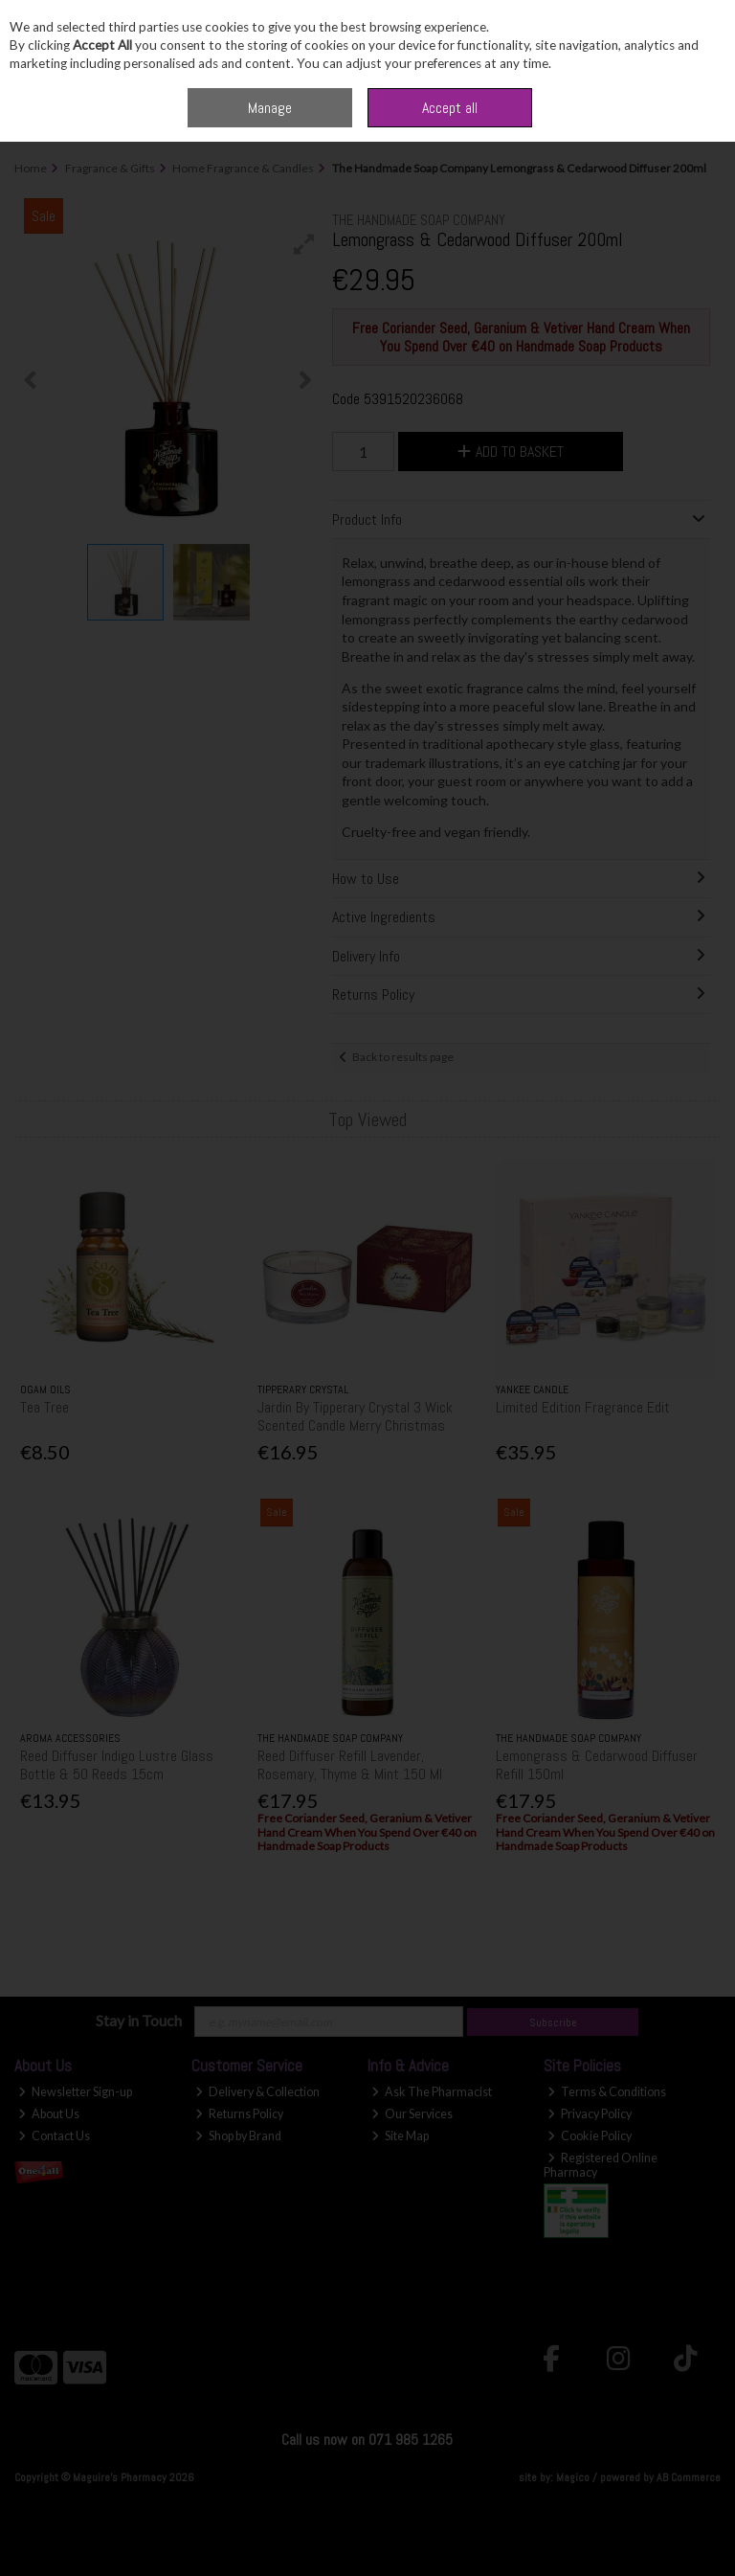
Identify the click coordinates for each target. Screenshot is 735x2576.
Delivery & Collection (257, 2092)
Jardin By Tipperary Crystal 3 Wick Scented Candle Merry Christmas (355, 1416)
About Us (48, 2114)
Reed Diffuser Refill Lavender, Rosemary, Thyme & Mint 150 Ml (349, 1765)
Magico (573, 2477)
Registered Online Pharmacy (600, 2165)
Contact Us (54, 2136)
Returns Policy (239, 2114)
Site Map (400, 2136)
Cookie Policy (589, 2136)
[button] (304, 244)
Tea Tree (44, 1407)
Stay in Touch (139, 2020)
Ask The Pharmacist (431, 2092)
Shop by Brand (238, 2136)
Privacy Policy (589, 2114)
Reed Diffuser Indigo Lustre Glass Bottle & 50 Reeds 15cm (116, 1765)
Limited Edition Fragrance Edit (583, 1407)
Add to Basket (510, 451)
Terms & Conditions (606, 2092)
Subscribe (553, 2022)
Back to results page (403, 1057)
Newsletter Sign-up (75, 2092)
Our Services (412, 2114)
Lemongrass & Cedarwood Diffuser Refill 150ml (597, 1765)
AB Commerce (689, 2477)
